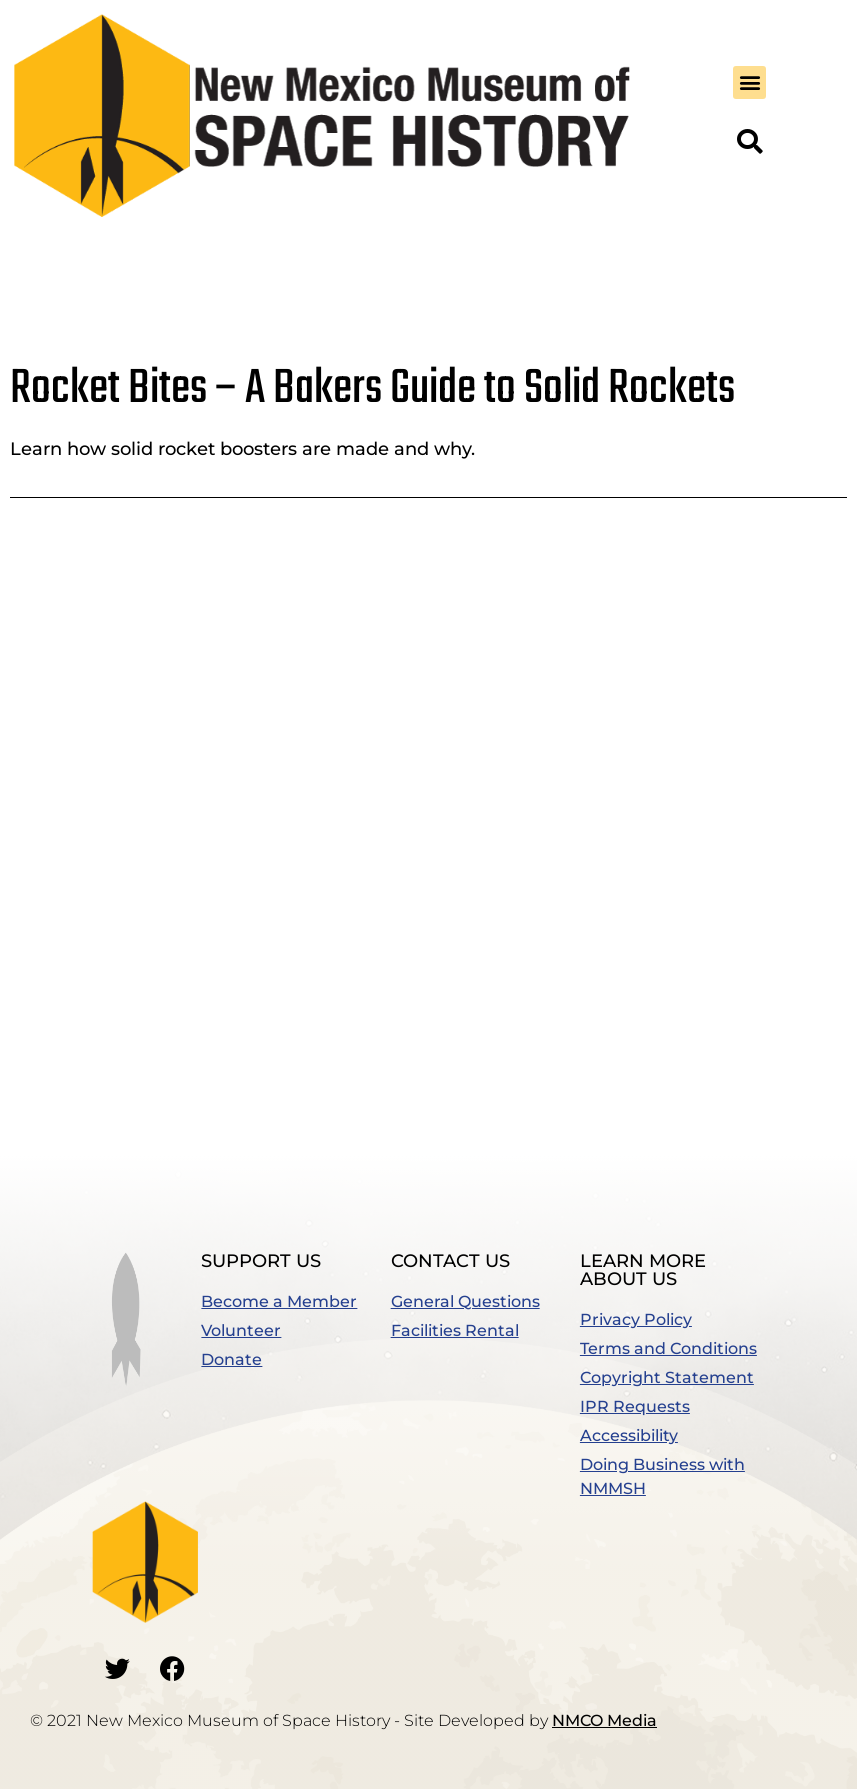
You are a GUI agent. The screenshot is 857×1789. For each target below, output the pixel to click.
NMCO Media (604, 1720)
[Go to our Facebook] (172, 1668)
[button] (749, 82)
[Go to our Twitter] (117, 1668)
